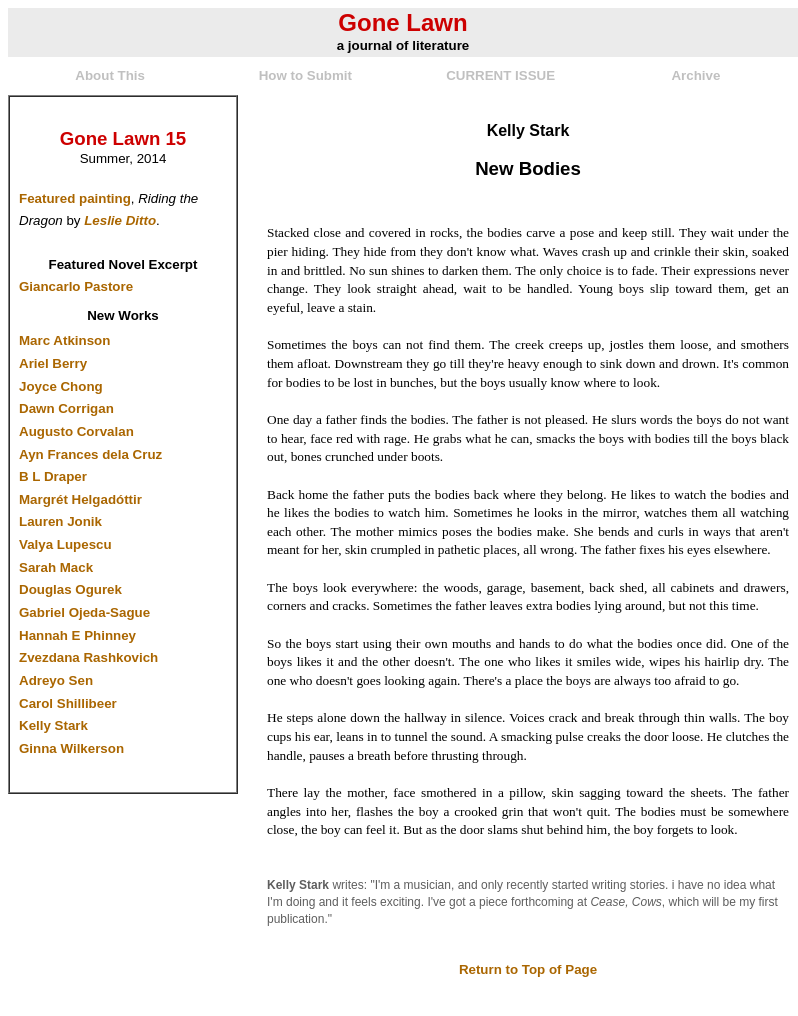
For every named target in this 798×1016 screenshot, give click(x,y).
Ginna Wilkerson (71, 748)
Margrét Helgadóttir (80, 499)
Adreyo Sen (56, 680)
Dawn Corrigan (66, 408)
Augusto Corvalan (76, 431)
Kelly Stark (53, 725)
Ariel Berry (53, 363)
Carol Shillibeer (68, 703)
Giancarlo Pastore (76, 286)
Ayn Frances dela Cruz (90, 454)
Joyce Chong (61, 386)
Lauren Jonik (60, 521)
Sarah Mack (56, 567)
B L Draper (53, 476)
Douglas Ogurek (70, 589)
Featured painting (75, 198)
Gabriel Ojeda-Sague (84, 612)
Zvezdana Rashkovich (88, 657)
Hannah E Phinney (77, 635)
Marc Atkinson (64, 340)
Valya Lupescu (65, 544)
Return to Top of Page (528, 969)
